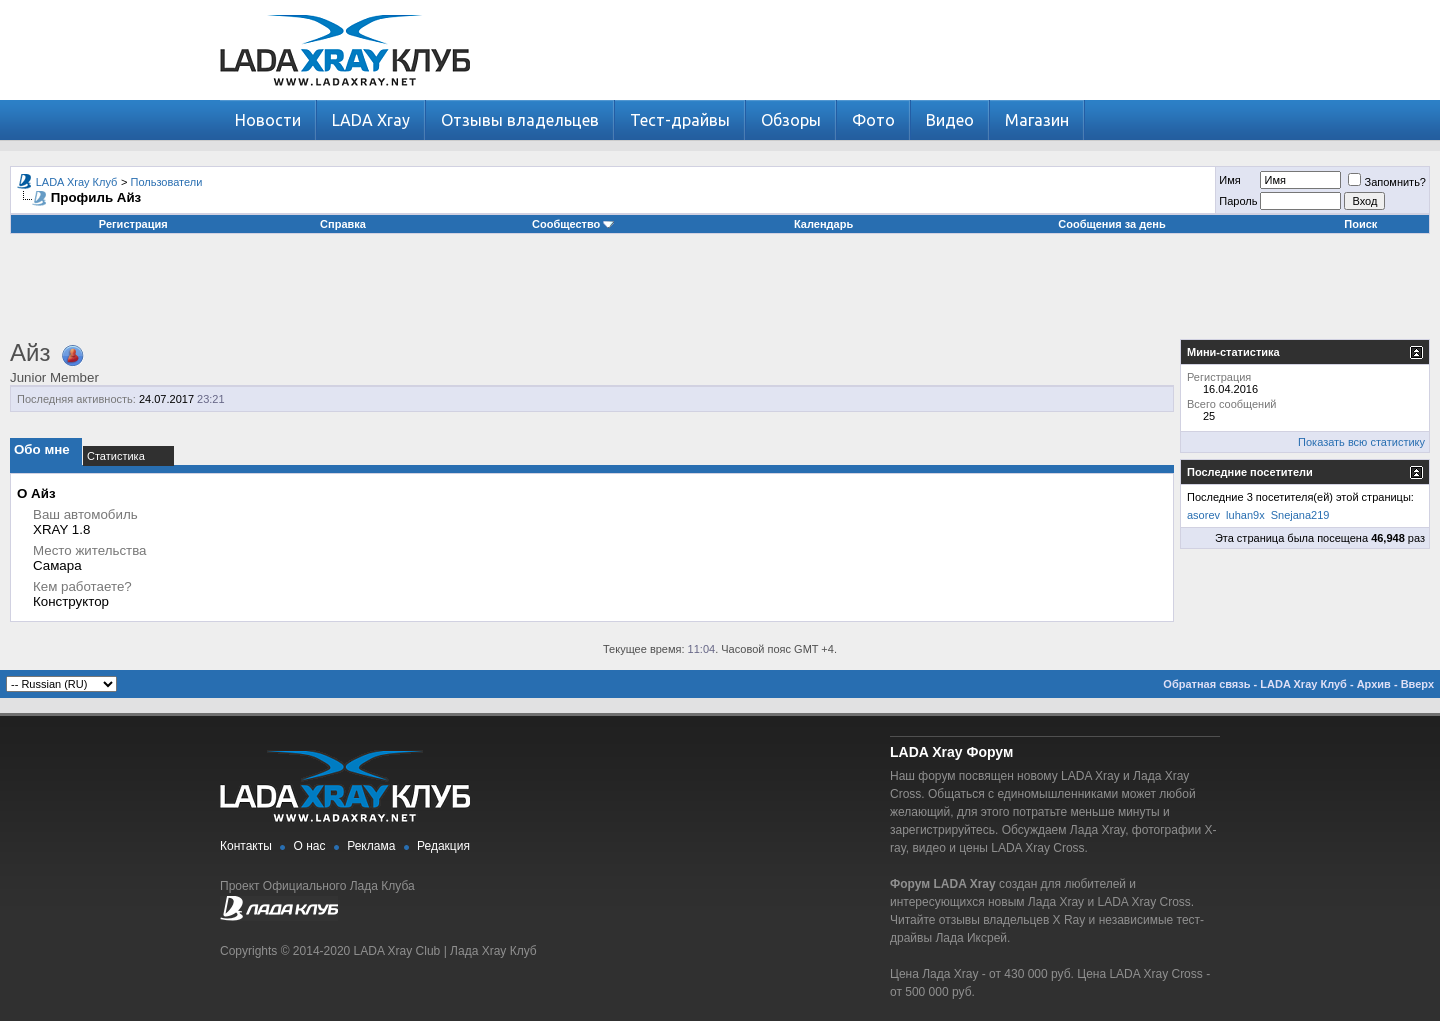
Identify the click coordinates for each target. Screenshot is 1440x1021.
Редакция (443, 846)
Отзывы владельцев (520, 120)
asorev (1203, 515)
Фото (873, 120)
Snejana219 (1300, 515)
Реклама (371, 846)
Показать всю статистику (1361, 442)
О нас (310, 846)
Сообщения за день (1111, 224)
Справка (343, 224)
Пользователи (167, 182)
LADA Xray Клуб (77, 182)
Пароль (1238, 201)
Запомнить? (1387, 182)
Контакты (246, 846)
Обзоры (791, 120)
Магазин (1037, 120)
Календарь (823, 224)
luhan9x (1245, 515)
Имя (1229, 180)
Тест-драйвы (680, 120)
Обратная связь (1206, 684)
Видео (950, 120)
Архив (1374, 684)
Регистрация (133, 224)
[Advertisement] (720, 294)
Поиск (1360, 224)
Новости (268, 120)
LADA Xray (371, 120)
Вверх (1417, 684)
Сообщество (573, 224)
